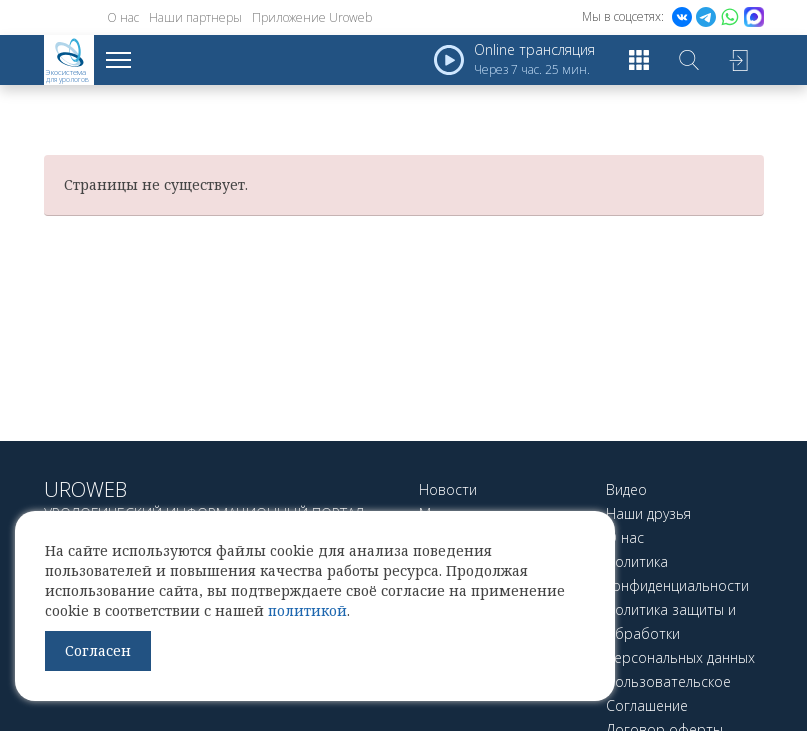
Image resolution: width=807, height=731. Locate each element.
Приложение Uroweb (312, 17)
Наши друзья (648, 513)
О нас (123, 17)
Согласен (98, 650)
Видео (626, 489)
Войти (739, 60)
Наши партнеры (195, 17)
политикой (307, 610)
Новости (448, 489)
